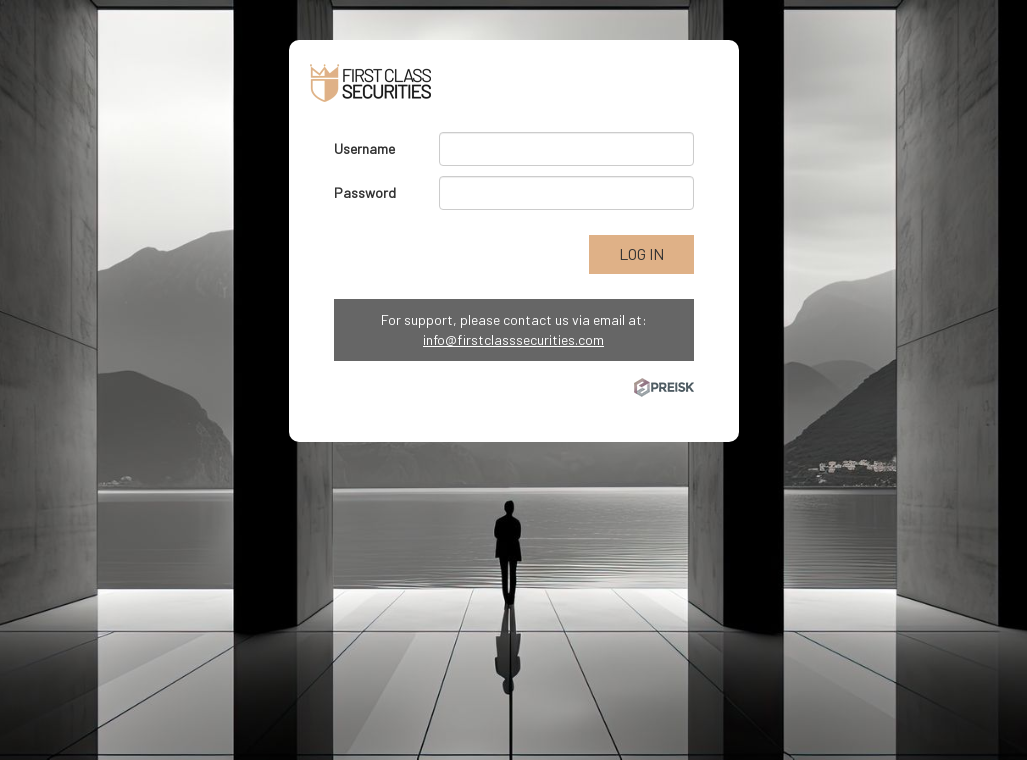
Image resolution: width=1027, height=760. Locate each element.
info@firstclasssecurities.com (513, 339)
